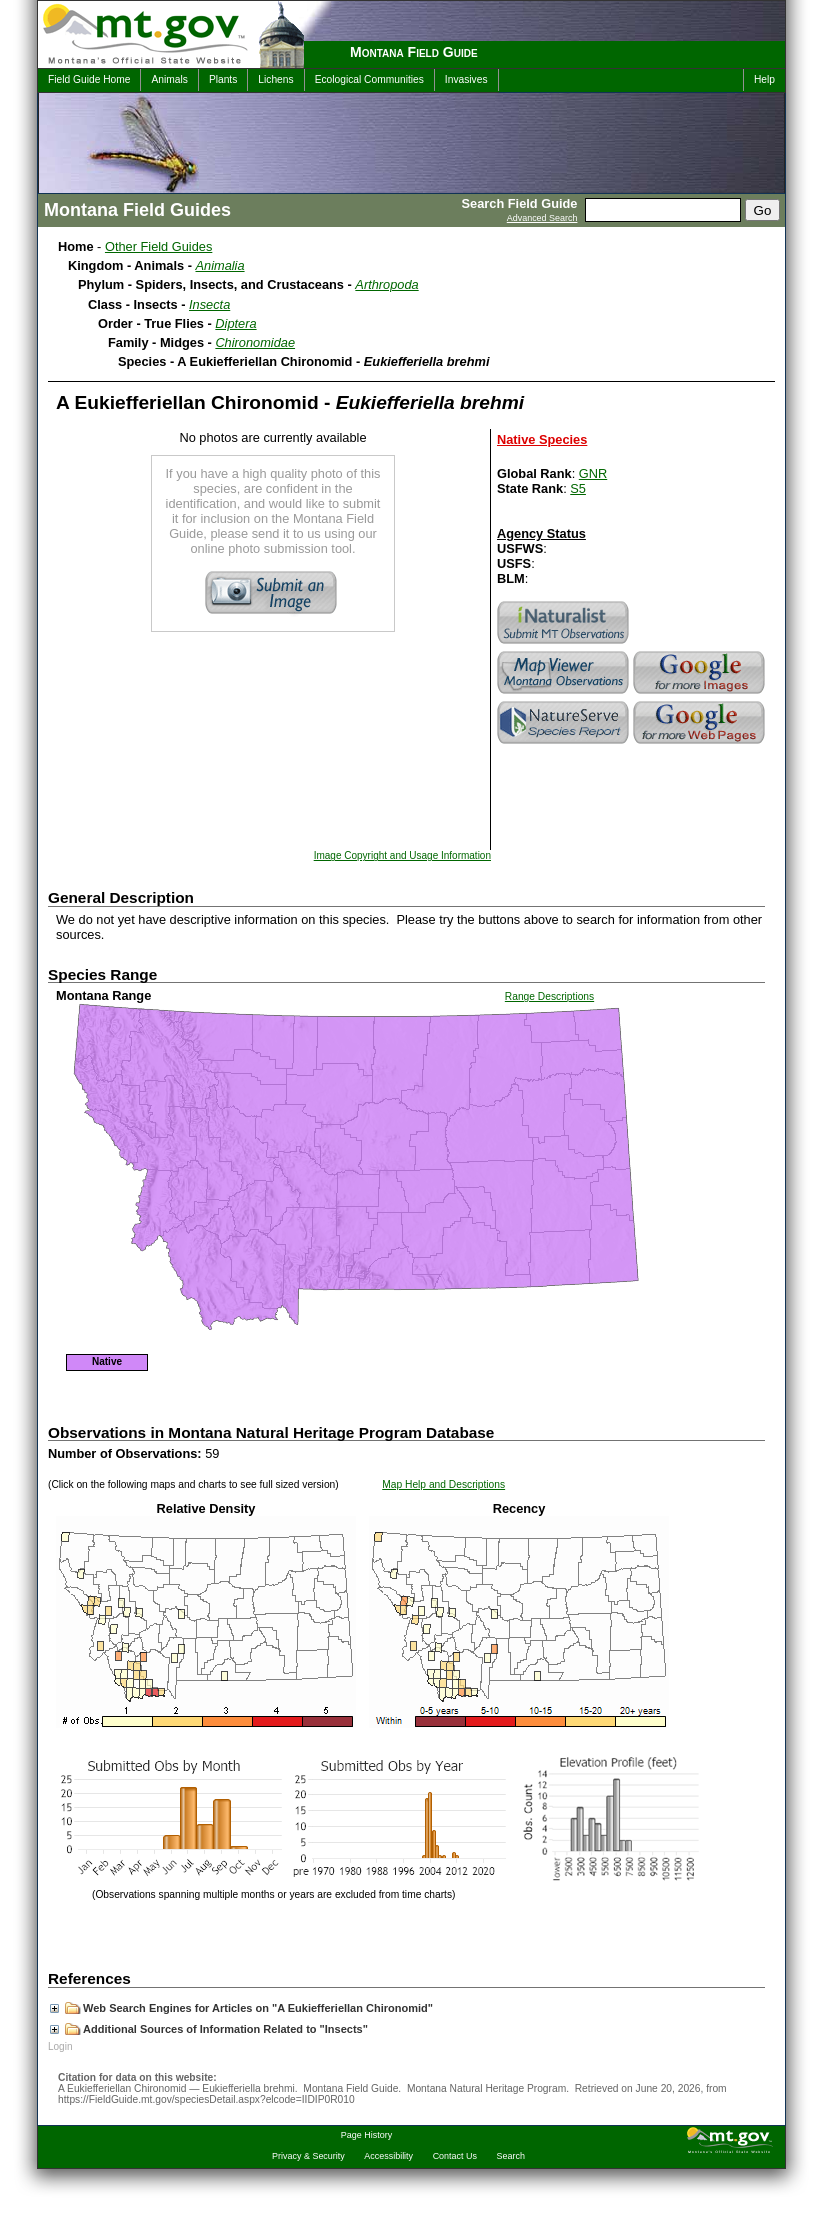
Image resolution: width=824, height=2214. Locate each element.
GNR (593, 473)
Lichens (275, 79)
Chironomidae (255, 342)
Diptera (235, 323)
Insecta (209, 304)
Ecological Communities (369, 79)
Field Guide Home (89, 79)
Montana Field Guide (414, 52)
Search (511, 2156)
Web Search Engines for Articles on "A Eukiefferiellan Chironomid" (241, 2008)
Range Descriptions (549, 996)
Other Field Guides (158, 246)
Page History (366, 2135)
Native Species (542, 439)
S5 (578, 488)
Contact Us (455, 2156)
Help (764, 79)
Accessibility (388, 2156)
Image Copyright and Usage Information (402, 855)
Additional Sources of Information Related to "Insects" (209, 2029)
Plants (223, 79)
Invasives (466, 79)
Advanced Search (542, 218)
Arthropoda (386, 284)
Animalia (220, 265)
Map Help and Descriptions (443, 1484)
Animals (169, 79)
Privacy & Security (308, 2156)
